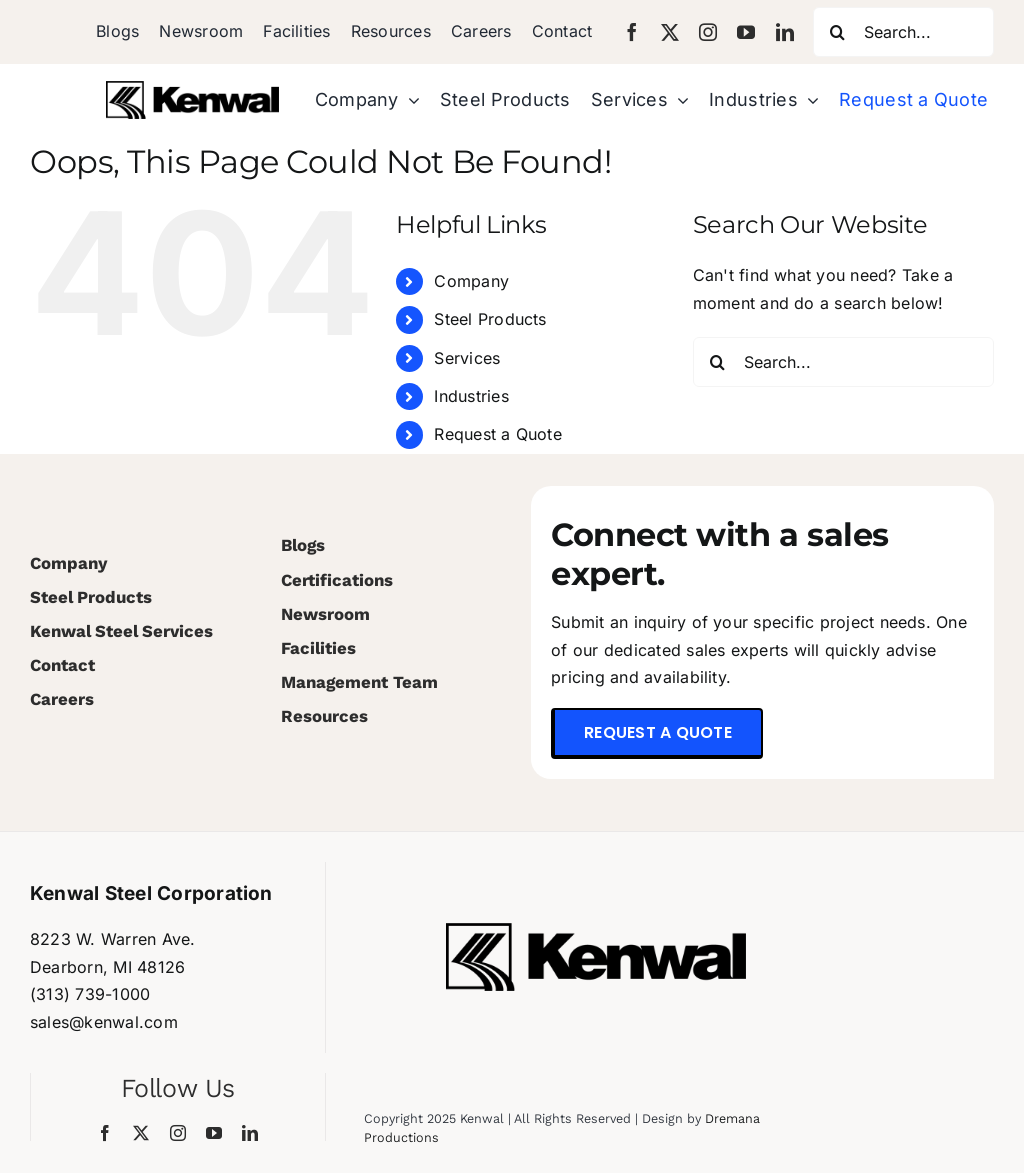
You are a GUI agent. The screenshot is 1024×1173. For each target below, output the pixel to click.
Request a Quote (498, 434)
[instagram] (708, 32)
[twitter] (670, 32)
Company (471, 281)
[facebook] (632, 32)
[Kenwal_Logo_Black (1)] (192, 89)
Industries (471, 396)
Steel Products (490, 319)
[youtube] (746, 32)
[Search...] (903, 32)
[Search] (838, 32)
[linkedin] (785, 32)
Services (467, 358)
